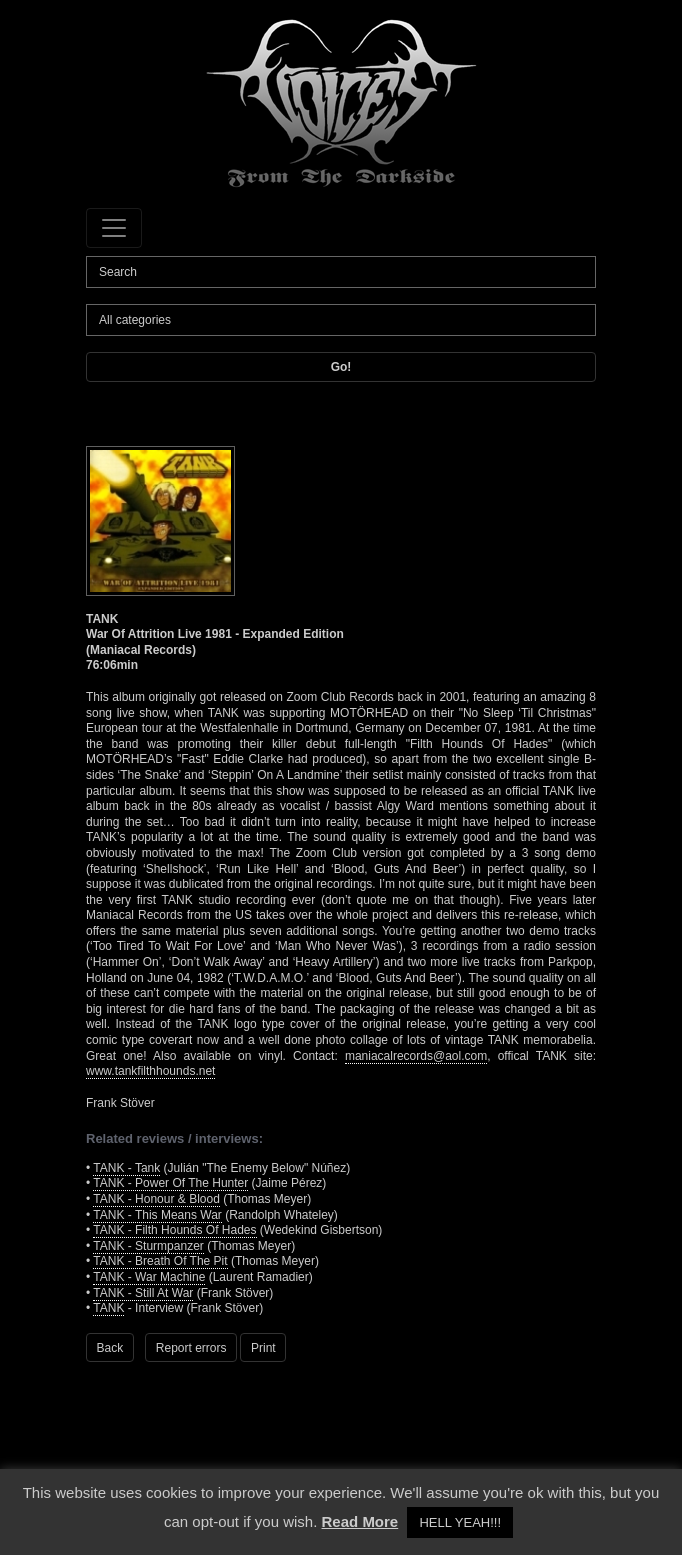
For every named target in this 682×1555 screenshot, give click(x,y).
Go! (341, 367)
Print (263, 1348)
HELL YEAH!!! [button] (460, 1522)
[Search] (341, 272)
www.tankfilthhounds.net (150, 1071)
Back (110, 1348)
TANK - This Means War (157, 1215)
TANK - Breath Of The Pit (160, 1261)
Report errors (191, 1348)
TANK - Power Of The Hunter (170, 1183)
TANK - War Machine (149, 1277)
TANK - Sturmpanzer (148, 1246)
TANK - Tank (126, 1168)
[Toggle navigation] (114, 228)
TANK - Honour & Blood (156, 1199)
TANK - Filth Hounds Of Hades (174, 1230)
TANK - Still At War (143, 1293)
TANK (108, 1308)
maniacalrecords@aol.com (416, 1056)
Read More (360, 1521)
